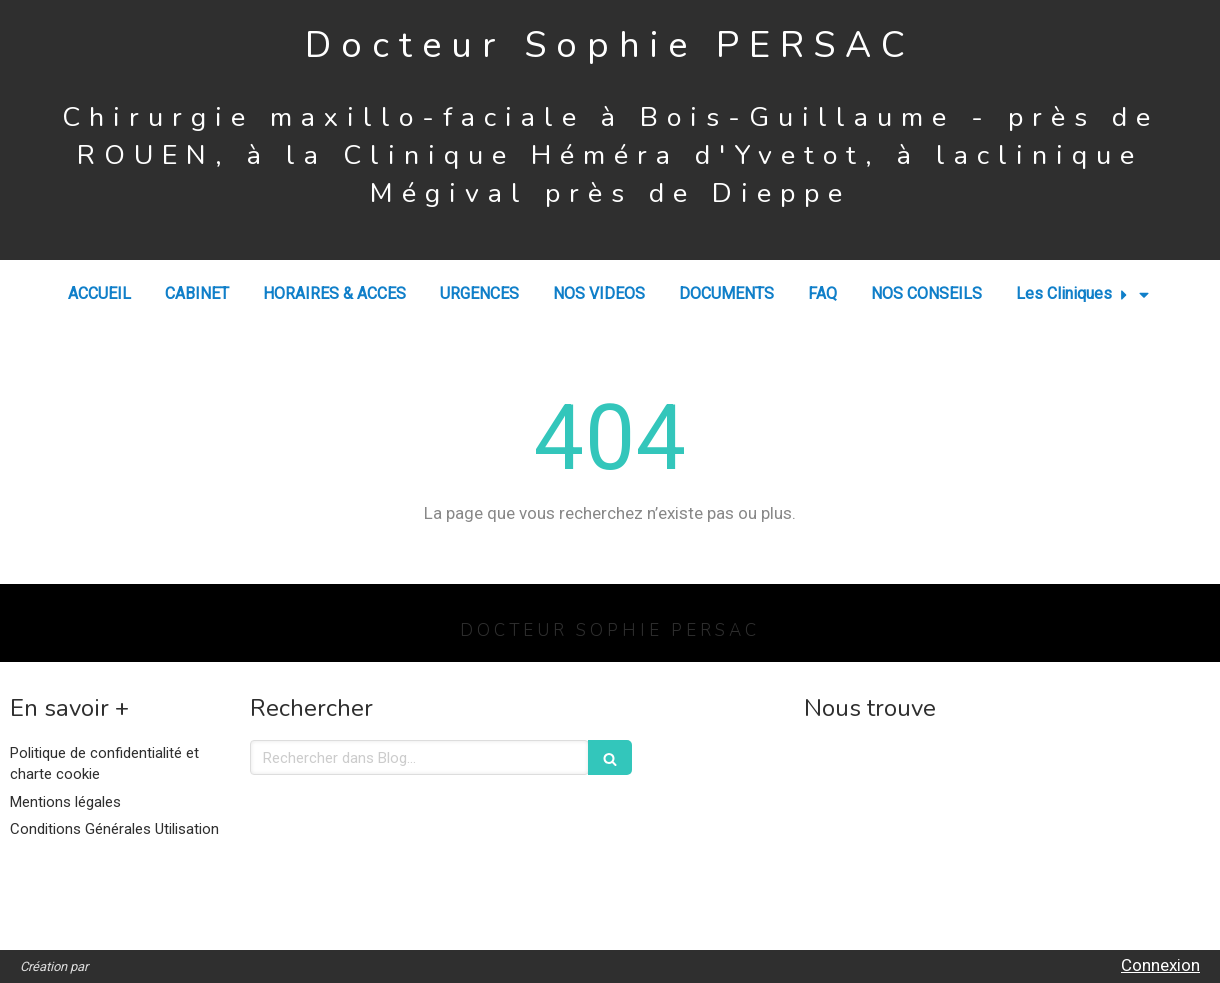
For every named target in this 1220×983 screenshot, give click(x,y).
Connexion (1160, 965)
